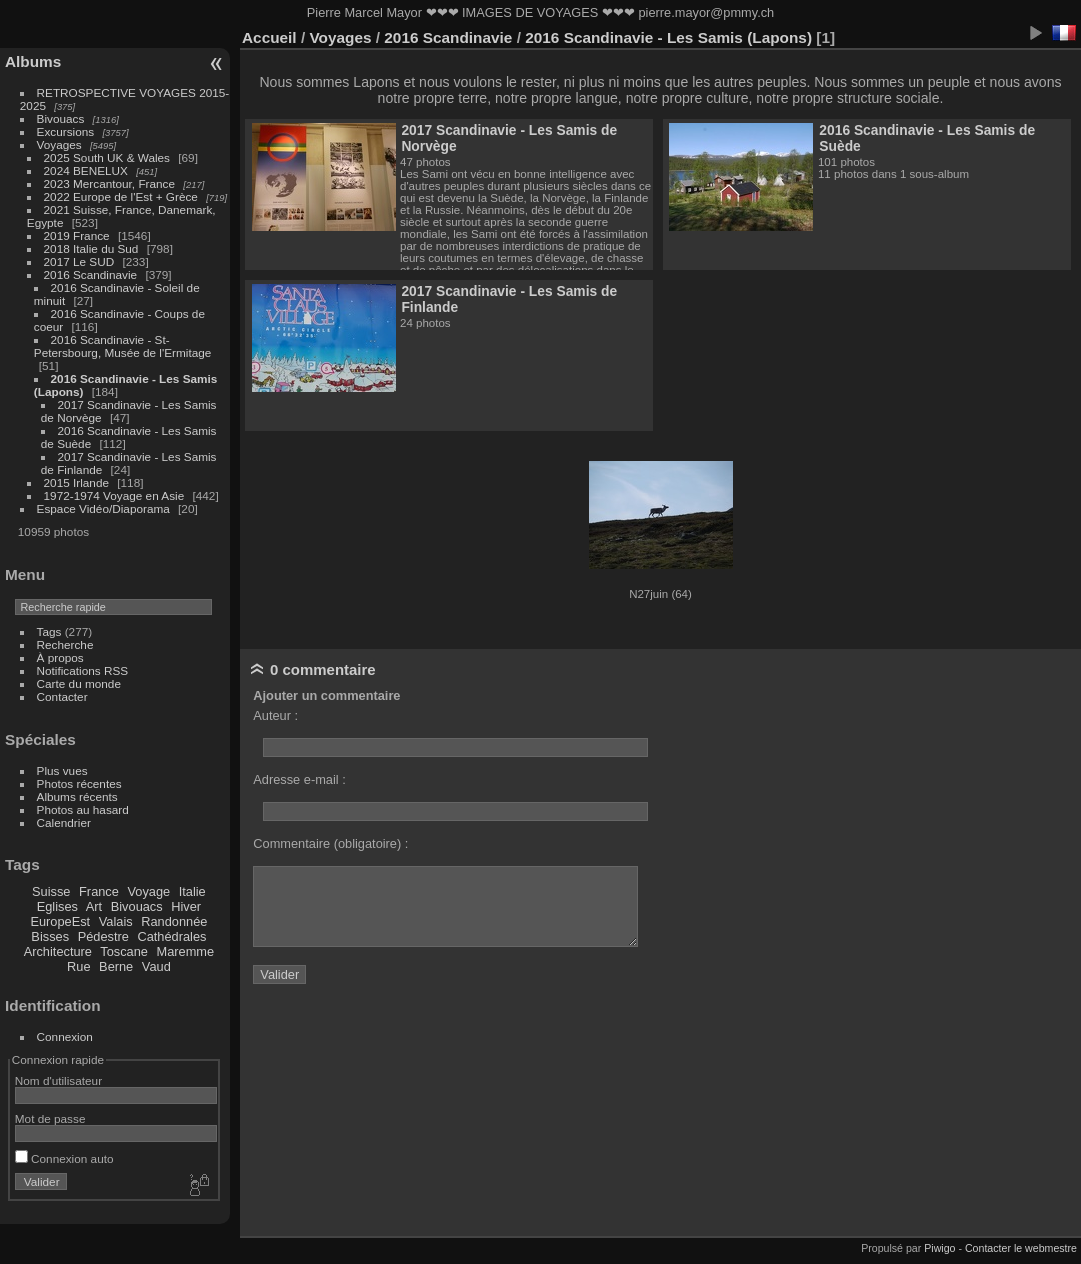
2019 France (77, 235)
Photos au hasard (83, 809)
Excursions (66, 131)
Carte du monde (79, 683)
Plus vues (62, 770)
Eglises (57, 906)
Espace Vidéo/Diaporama (103, 508)
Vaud (156, 966)
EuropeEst (60, 921)
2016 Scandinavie (91, 274)
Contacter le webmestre (1021, 1248)
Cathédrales (171, 936)
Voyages (59, 144)
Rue (78, 966)
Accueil (269, 37)
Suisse (51, 891)
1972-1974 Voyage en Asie (114, 495)
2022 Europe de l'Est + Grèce (121, 196)
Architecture (58, 951)
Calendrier (64, 822)
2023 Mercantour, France (109, 183)
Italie (192, 891)
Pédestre (103, 936)
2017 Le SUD (79, 261)
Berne (116, 966)
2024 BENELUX (86, 170)
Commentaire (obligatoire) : (330, 843)
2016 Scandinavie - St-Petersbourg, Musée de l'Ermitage (123, 346)
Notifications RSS (83, 670)
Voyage (148, 891)
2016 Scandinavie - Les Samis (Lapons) (668, 37)
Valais (116, 921)
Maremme (186, 951)
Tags (49, 631)
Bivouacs (61, 118)
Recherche (65, 644)
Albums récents (77, 796)
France (99, 891)
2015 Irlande (76, 482)
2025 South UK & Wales (107, 157)
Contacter (62, 696)
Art (94, 906)
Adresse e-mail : (299, 779)
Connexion (65, 1036)
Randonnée (174, 921)
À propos (60, 657)
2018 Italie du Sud (91, 248)
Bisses (50, 936)
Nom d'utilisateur (58, 1080)
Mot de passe (50, 1118)
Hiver (186, 906)
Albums (33, 61)
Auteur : (275, 715)
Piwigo (939, 1248)
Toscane (124, 951)
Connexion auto (64, 1158)
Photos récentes (79, 783)
